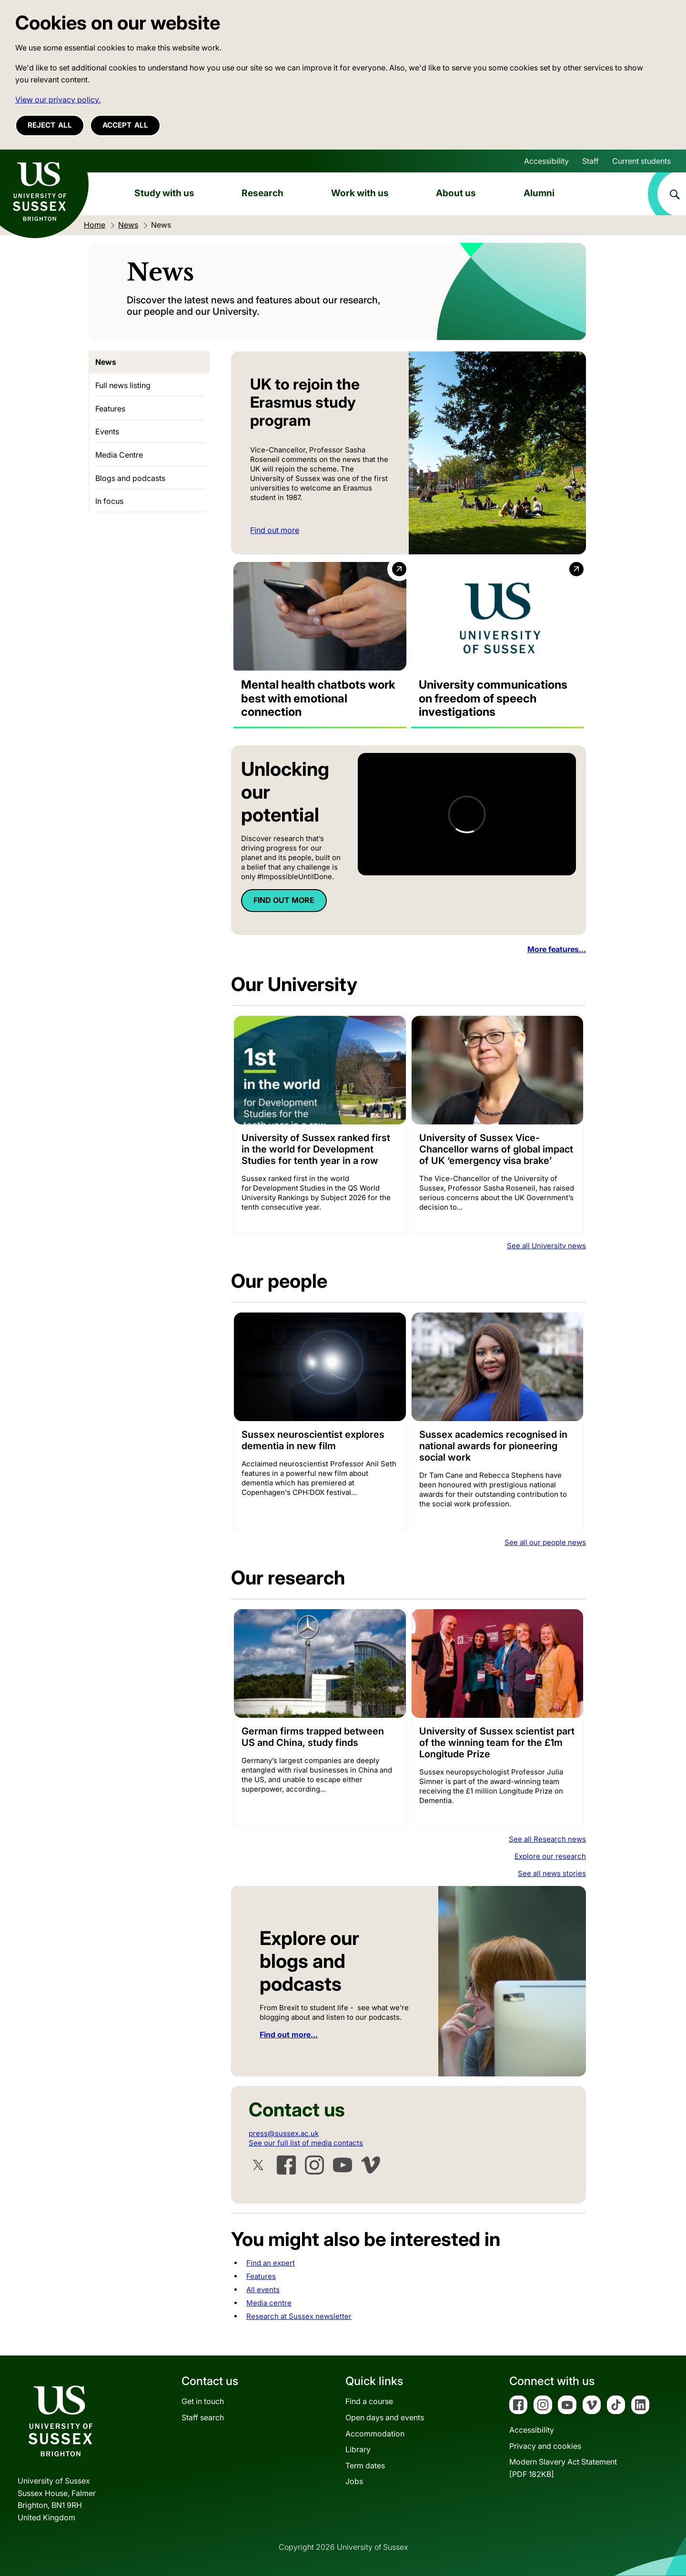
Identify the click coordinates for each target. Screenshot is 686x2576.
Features (261, 2276)
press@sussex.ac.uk (284, 2133)
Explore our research (550, 1856)
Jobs (354, 2481)
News (105, 362)
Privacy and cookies (545, 2446)
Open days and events (384, 2417)
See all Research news (547, 1839)
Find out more (274, 530)
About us (456, 193)
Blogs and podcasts (130, 478)
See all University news (546, 1245)
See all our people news (545, 1542)
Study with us (164, 193)
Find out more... (289, 2034)
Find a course (369, 2401)
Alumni (539, 193)
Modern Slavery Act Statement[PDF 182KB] (563, 2468)
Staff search (203, 2417)
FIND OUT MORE (283, 900)
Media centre (269, 2302)
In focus (109, 501)
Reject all (50, 125)
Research (262, 193)
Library (358, 2449)
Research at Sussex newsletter (299, 2316)
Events (107, 431)
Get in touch (203, 2401)
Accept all (125, 125)
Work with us (360, 193)
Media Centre (119, 455)
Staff (590, 161)
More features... (556, 949)
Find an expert (270, 2262)
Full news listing (123, 385)
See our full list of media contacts (306, 2142)
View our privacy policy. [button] (58, 99)
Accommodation (374, 2433)
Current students (641, 161)
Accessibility (546, 161)
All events (263, 2289)
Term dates (365, 2465)
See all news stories (552, 1873)
